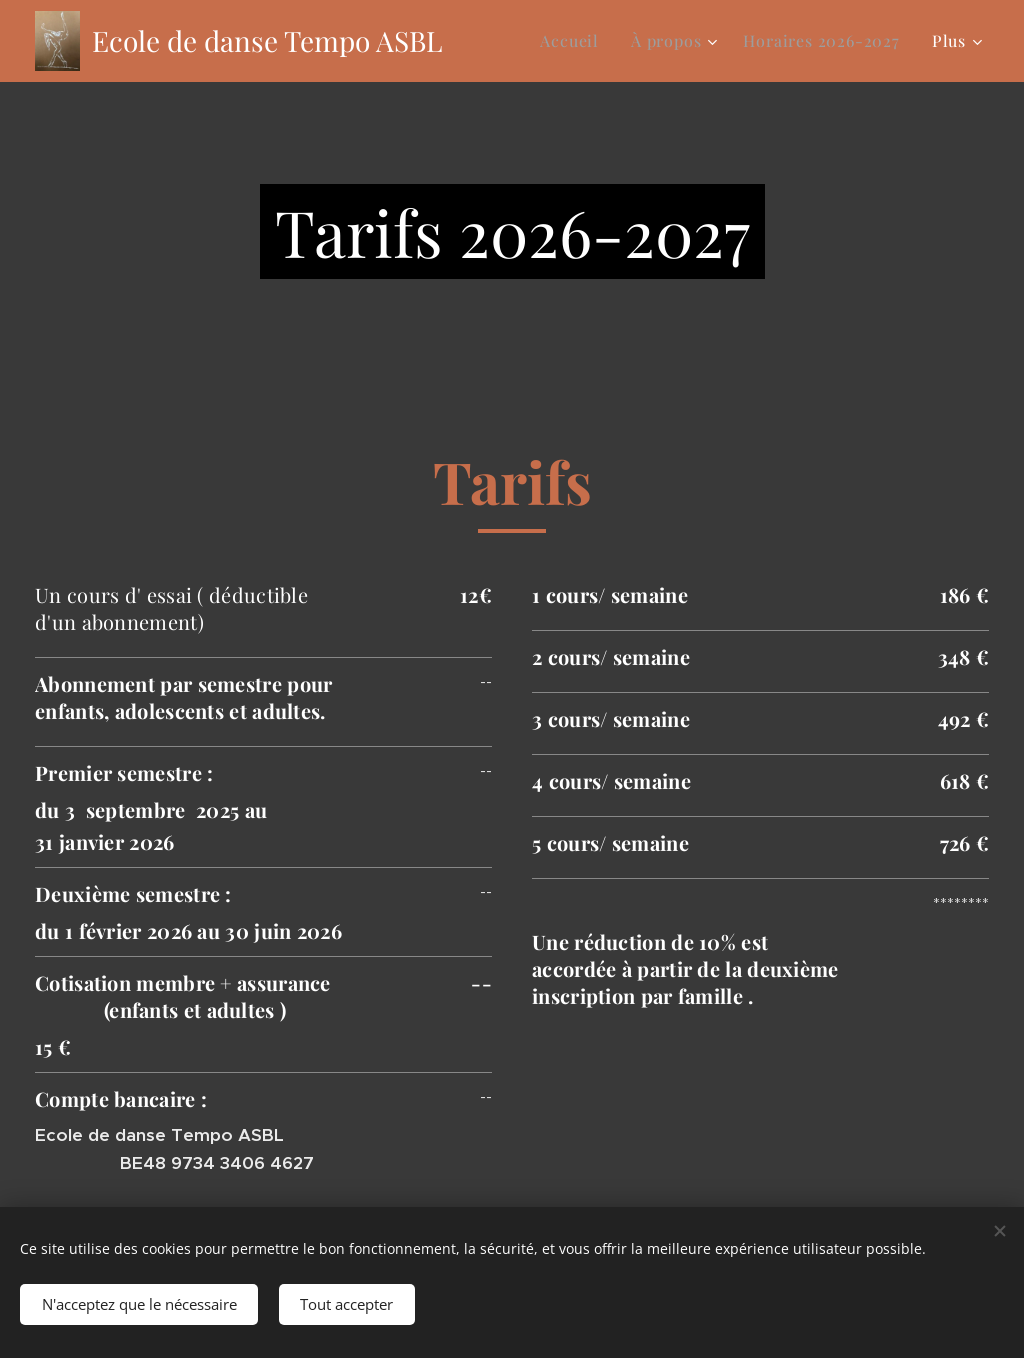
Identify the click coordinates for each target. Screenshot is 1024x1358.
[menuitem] (575, 41)
